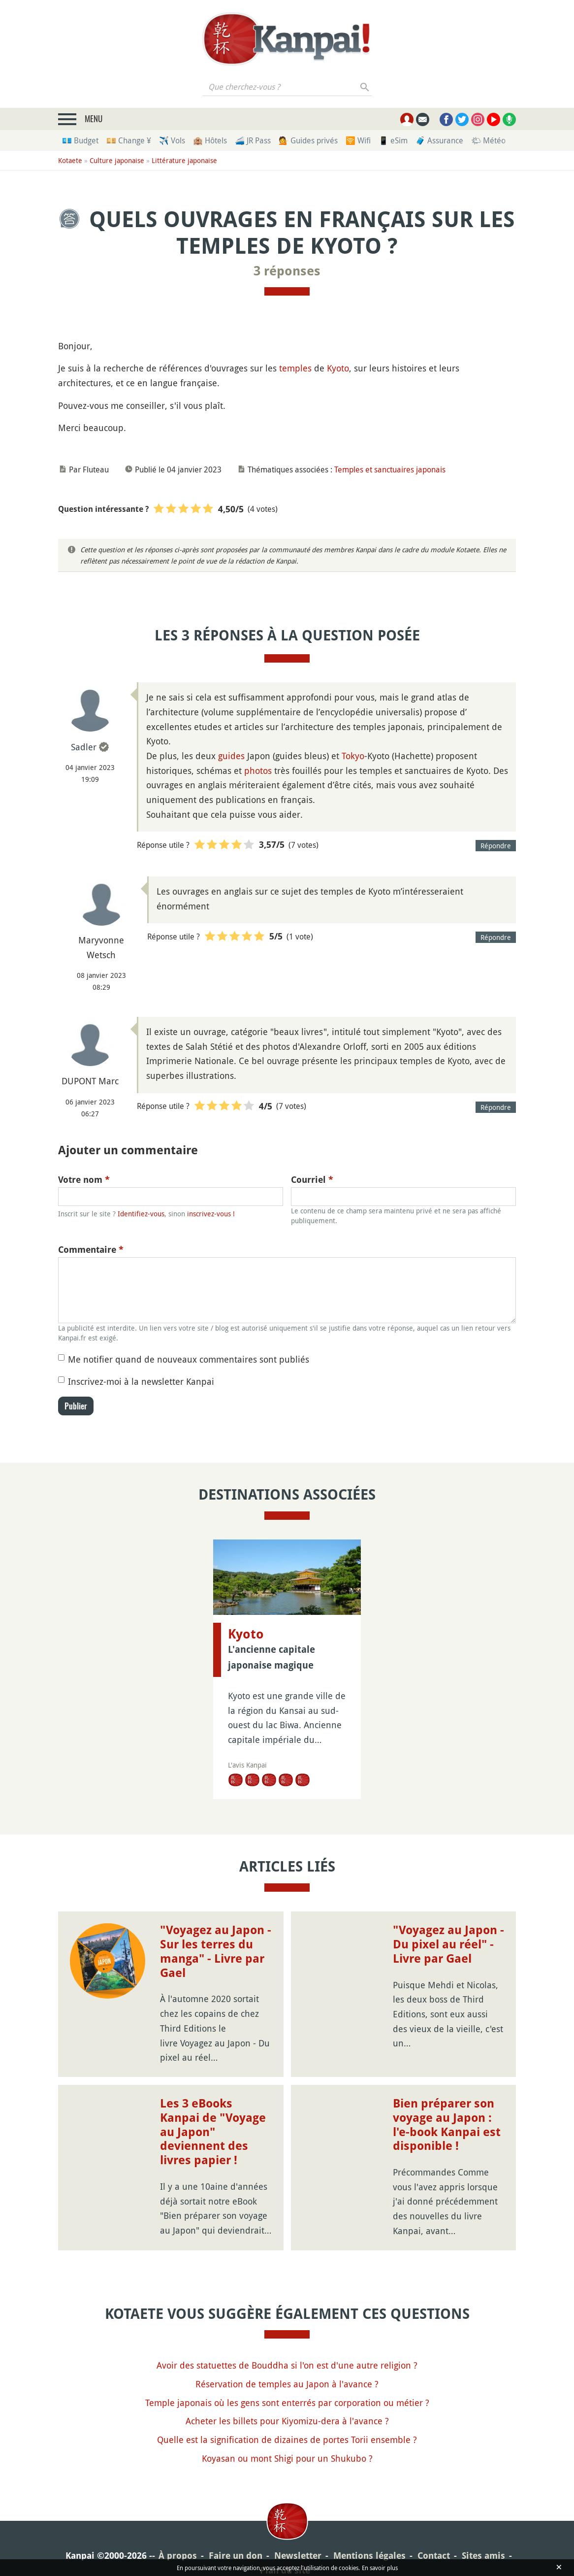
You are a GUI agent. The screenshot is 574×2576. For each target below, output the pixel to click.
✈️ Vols (172, 140)
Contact (433, 2555)
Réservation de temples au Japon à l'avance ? (287, 2384)
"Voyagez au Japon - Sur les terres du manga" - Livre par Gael (215, 1951)
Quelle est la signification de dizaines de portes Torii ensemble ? (287, 2439)
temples (295, 368)
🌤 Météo (488, 140)
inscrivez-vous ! (211, 1213)
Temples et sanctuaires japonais (390, 469)
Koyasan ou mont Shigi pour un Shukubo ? (287, 2458)
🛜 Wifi (358, 140)
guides (231, 756)
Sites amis (483, 2555)
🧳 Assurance (439, 140)
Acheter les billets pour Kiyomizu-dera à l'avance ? (287, 2421)
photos (258, 770)
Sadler (83, 747)
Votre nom (84, 1179)
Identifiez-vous (141, 1213)
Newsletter (297, 2555)
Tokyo (353, 756)
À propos (178, 2555)
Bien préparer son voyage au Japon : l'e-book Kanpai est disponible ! (447, 2125)
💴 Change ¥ (128, 140)
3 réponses (287, 271)
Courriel (312, 1179)
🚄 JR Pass (253, 140)
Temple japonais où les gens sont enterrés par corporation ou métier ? (287, 2403)
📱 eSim (393, 140)
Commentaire (91, 1249)
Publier (75, 1406)
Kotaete (70, 160)
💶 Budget (80, 140)
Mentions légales (369, 2555)
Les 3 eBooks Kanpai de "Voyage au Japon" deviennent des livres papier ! (213, 2132)
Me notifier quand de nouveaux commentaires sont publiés (188, 1359)
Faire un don (235, 2555)
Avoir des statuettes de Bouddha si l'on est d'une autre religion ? (287, 2365)
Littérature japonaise (184, 160)
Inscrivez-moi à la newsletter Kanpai (141, 1381)
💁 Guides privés (308, 140)
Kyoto (338, 368)
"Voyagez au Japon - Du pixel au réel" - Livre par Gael (448, 1944)
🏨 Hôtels (210, 140)
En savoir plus (380, 2568)
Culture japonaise (117, 160)
